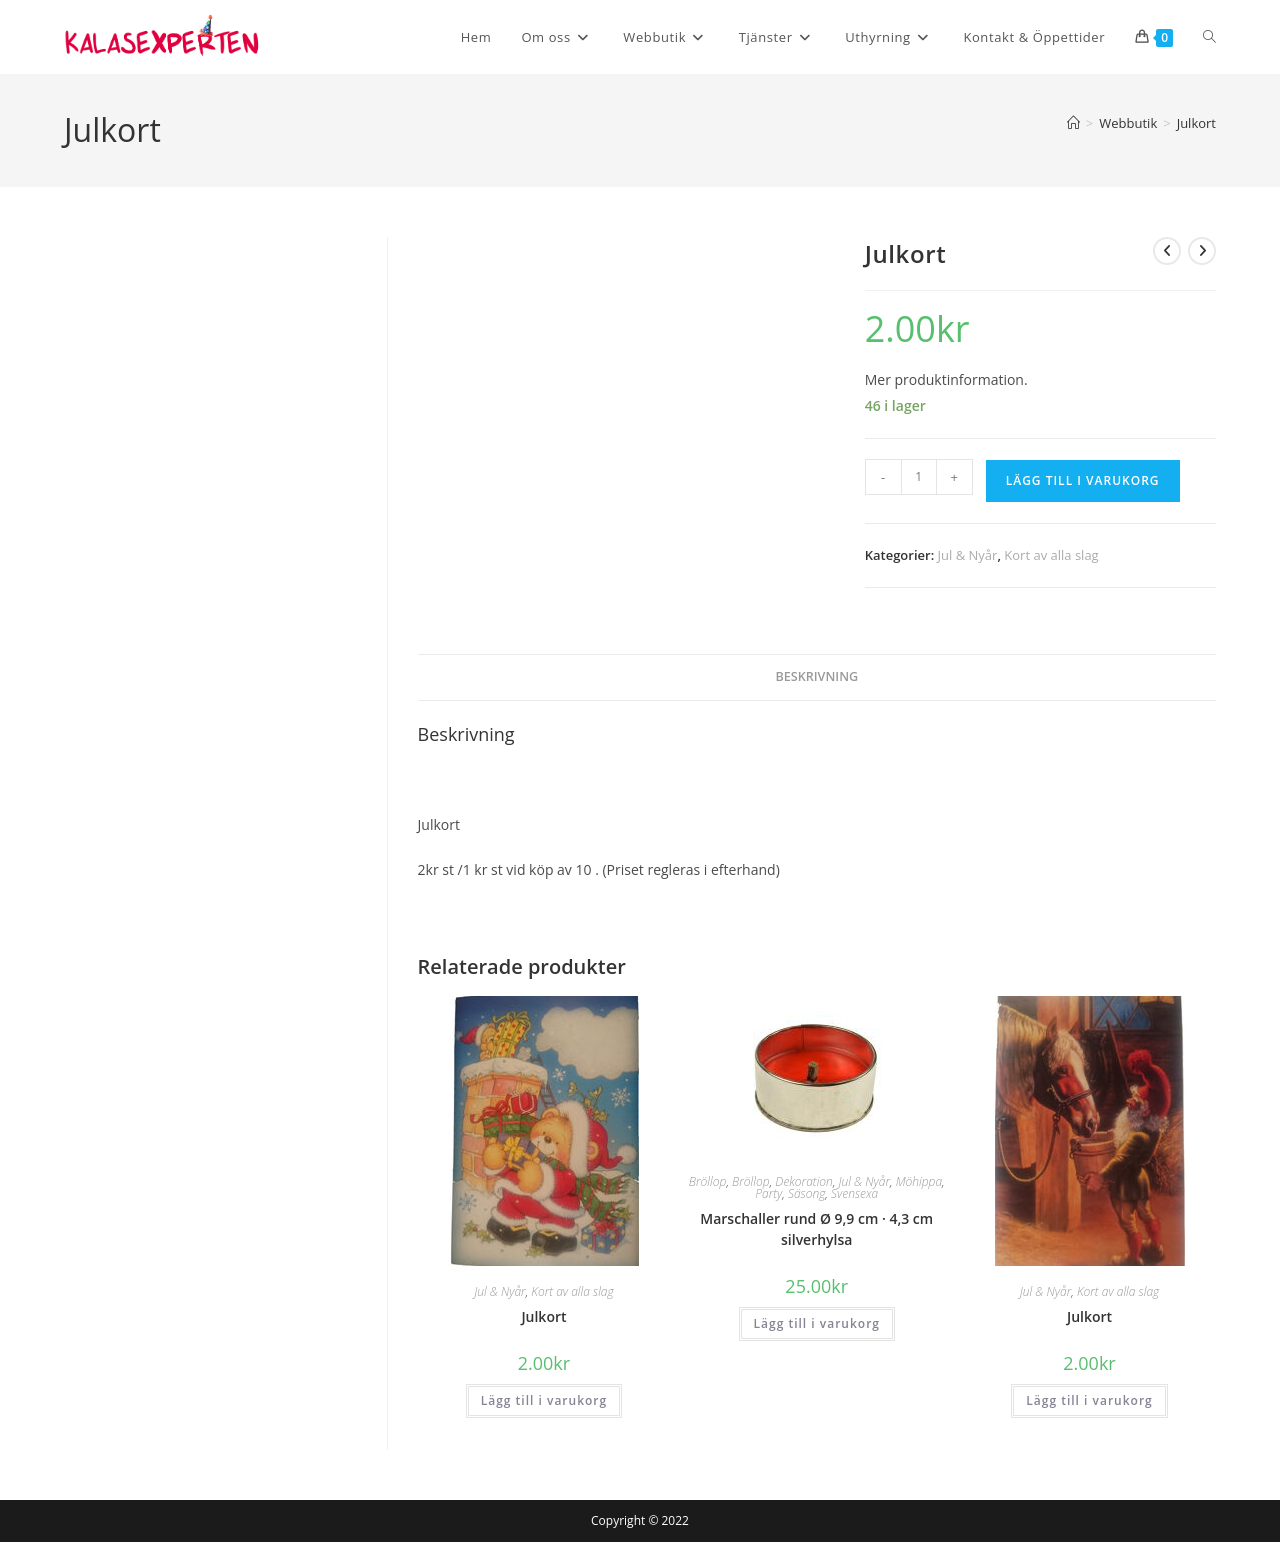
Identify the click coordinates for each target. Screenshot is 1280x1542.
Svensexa (854, 1193)
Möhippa (919, 1181)
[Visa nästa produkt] (1202, 251)
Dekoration (804, 1181)
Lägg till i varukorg (1083, 480)
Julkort (1196, 123)
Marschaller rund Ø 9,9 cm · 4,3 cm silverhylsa (816, 1229)
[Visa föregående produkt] (1167, 251)
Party (768, 1193)
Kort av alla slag (1051, 555)
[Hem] (1073, 123)
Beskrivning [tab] (816, 676)
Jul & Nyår (968, 555)
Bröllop (708, 1181)
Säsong (806, 1193)
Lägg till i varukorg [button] (544, 1400)
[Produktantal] (919, 477)
